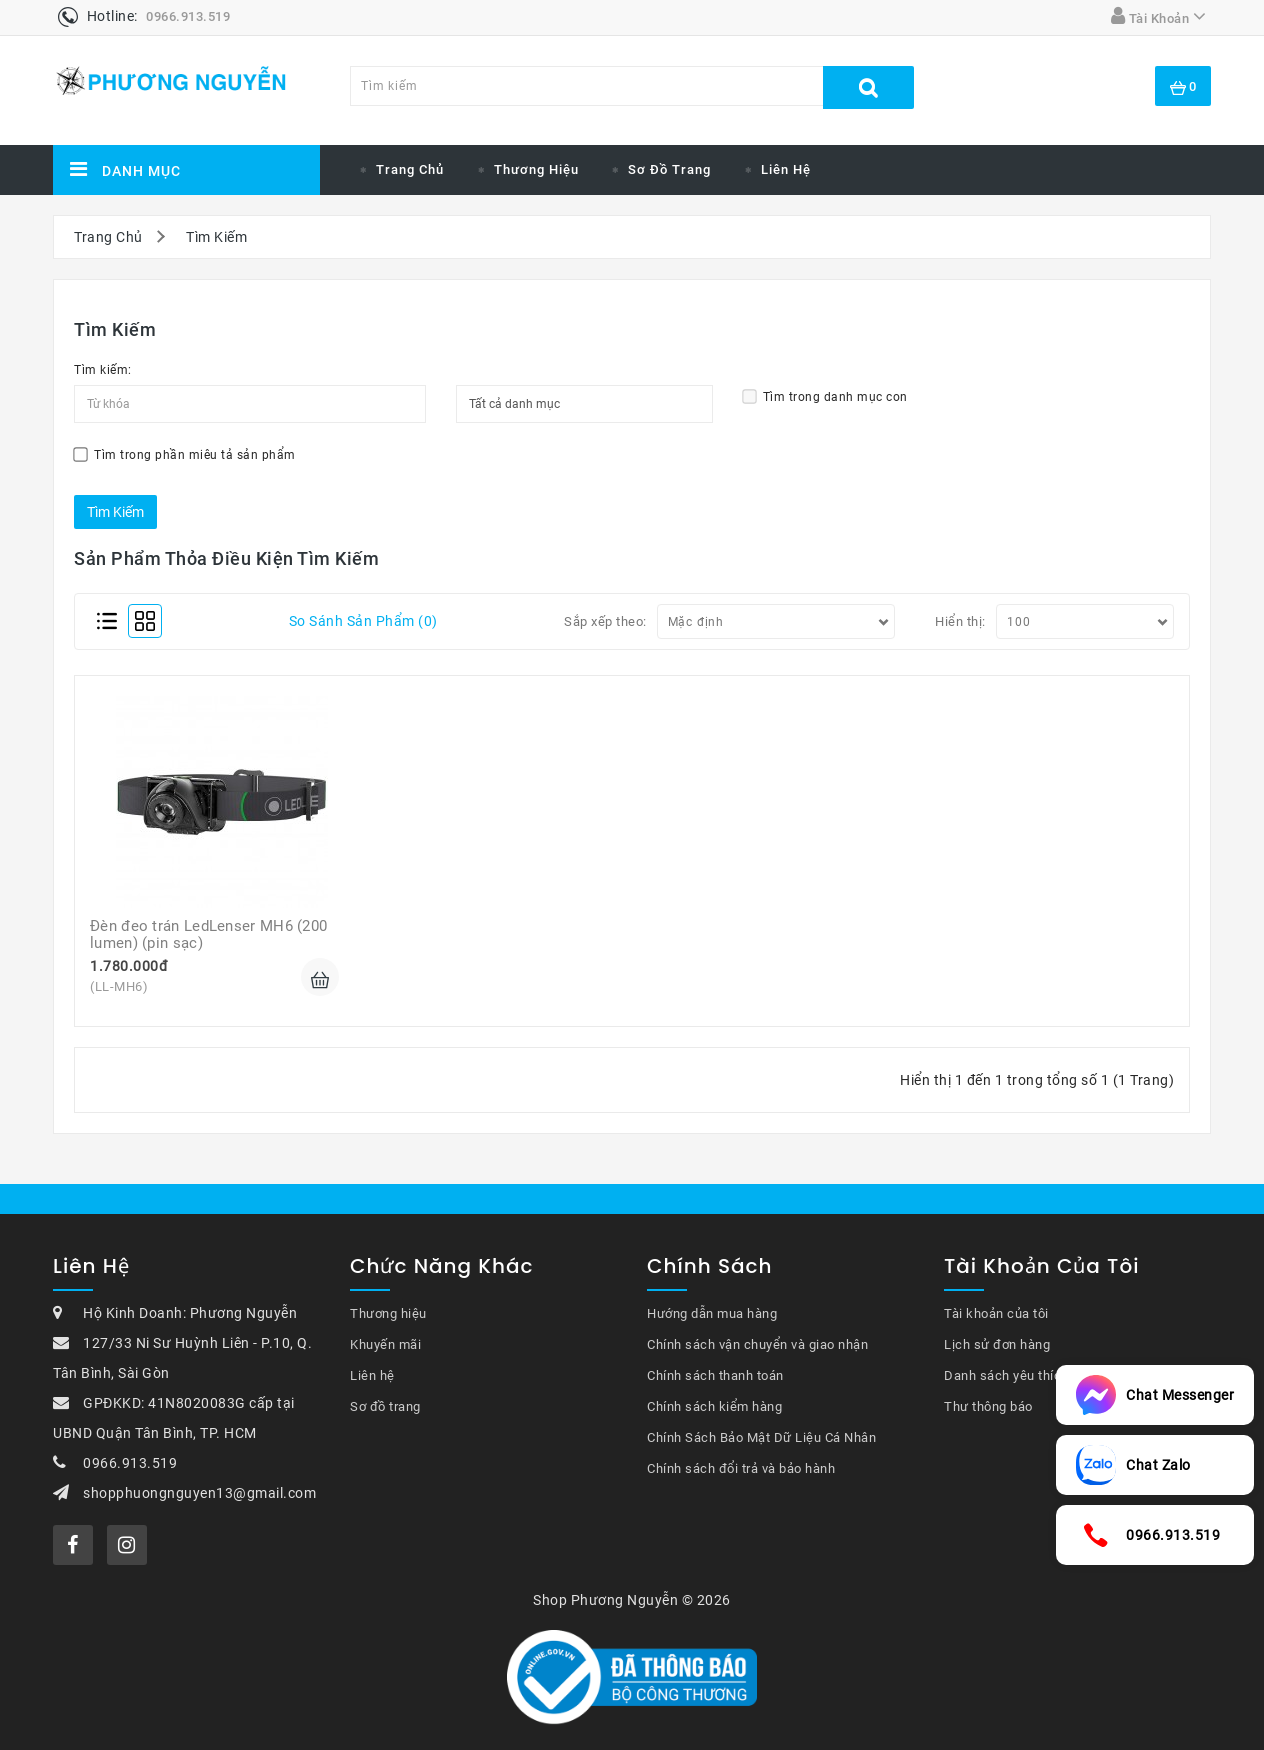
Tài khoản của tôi (996, 1313)
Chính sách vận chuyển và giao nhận (757, 1344)
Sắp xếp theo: (605, 621)
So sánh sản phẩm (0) (363, 621)
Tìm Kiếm (216, 237)
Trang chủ (410, 169)
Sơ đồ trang (669, 169)
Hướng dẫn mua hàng (712, 1313)
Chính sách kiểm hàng (714, 1406)
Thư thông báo (988, 1406)
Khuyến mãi (385, 1344)
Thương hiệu (388, 1313)
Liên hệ (786, 169)
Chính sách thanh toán (715, 1375)
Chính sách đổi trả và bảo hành (741, 1468)
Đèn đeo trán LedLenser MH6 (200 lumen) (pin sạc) (211, 934)
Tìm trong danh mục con (825, 396)
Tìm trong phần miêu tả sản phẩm (184, 454)
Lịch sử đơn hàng (997, 1344)
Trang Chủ (108, 237)
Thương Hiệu (536, 169)
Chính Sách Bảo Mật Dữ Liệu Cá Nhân (761, 1437)
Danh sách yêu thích (1006, 1375)
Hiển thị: (960, 621)
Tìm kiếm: (103, 370)
